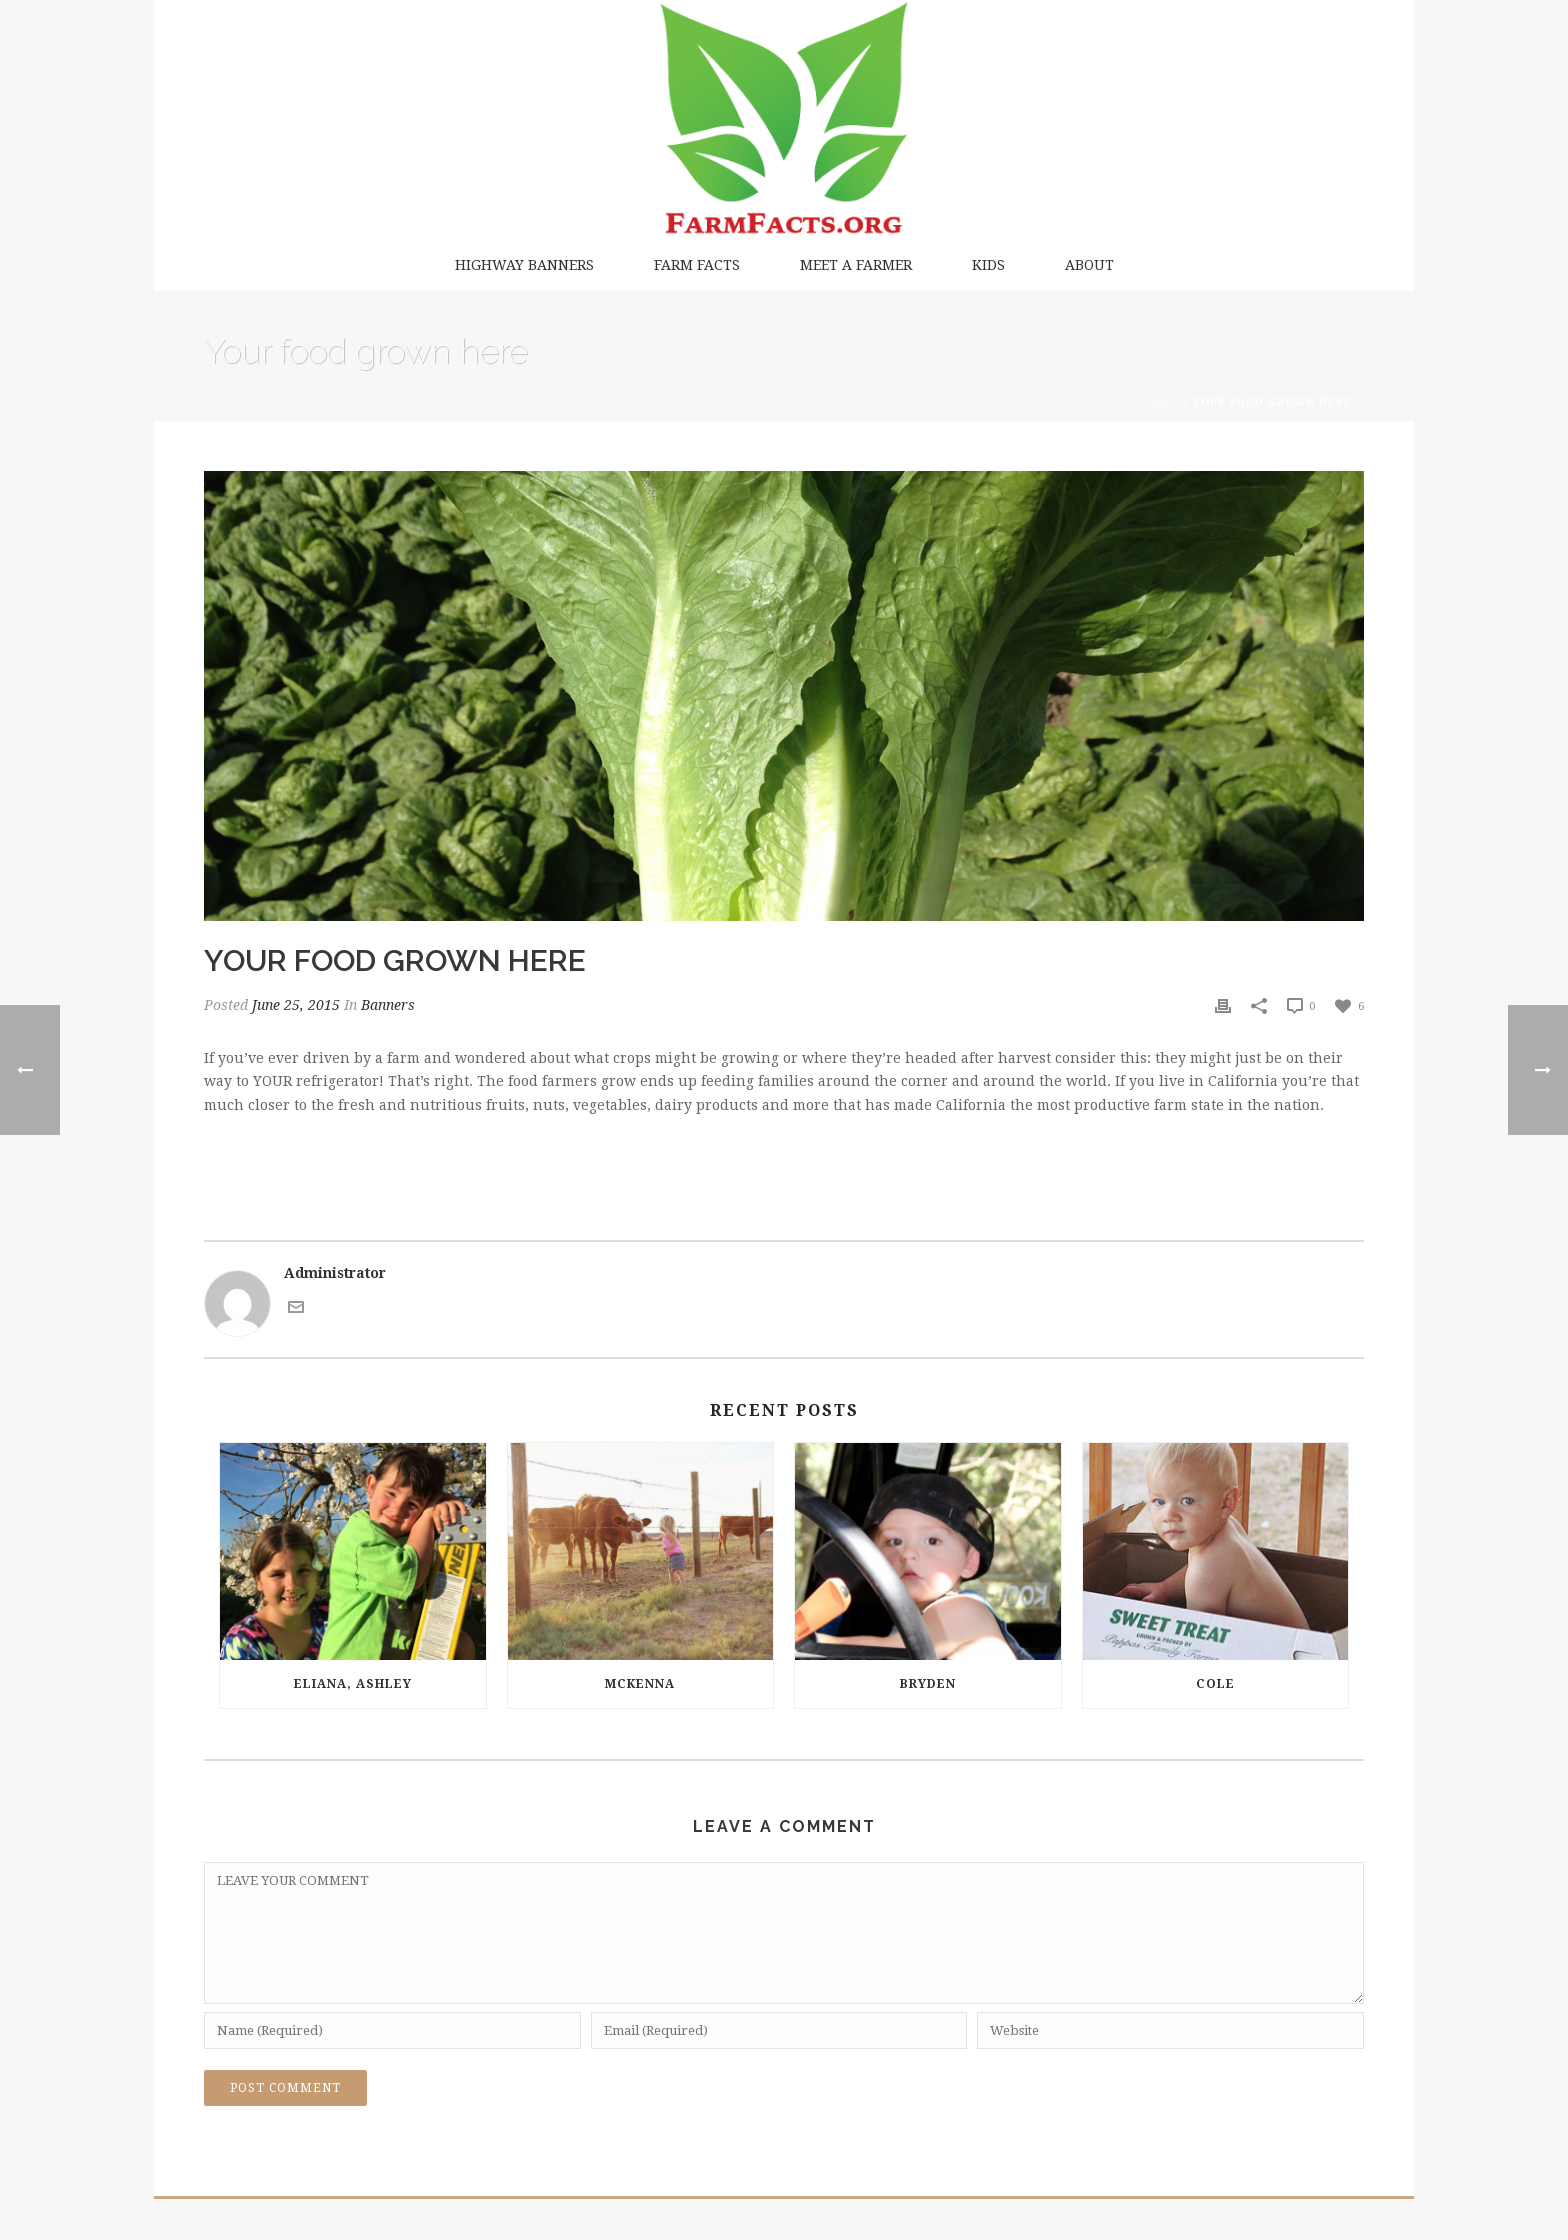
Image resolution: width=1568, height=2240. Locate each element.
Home (1160, 402)
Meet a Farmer (856, 265)
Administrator (335, 1273)
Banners (388, 1005)
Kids (988, 265)
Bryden (928, 1684)
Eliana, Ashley (353, 1684)
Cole (1215, 1684)
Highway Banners (524, 265)
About (1089, 265)
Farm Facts (697, 265)
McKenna (640, 1684)
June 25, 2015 (296, 1005)
